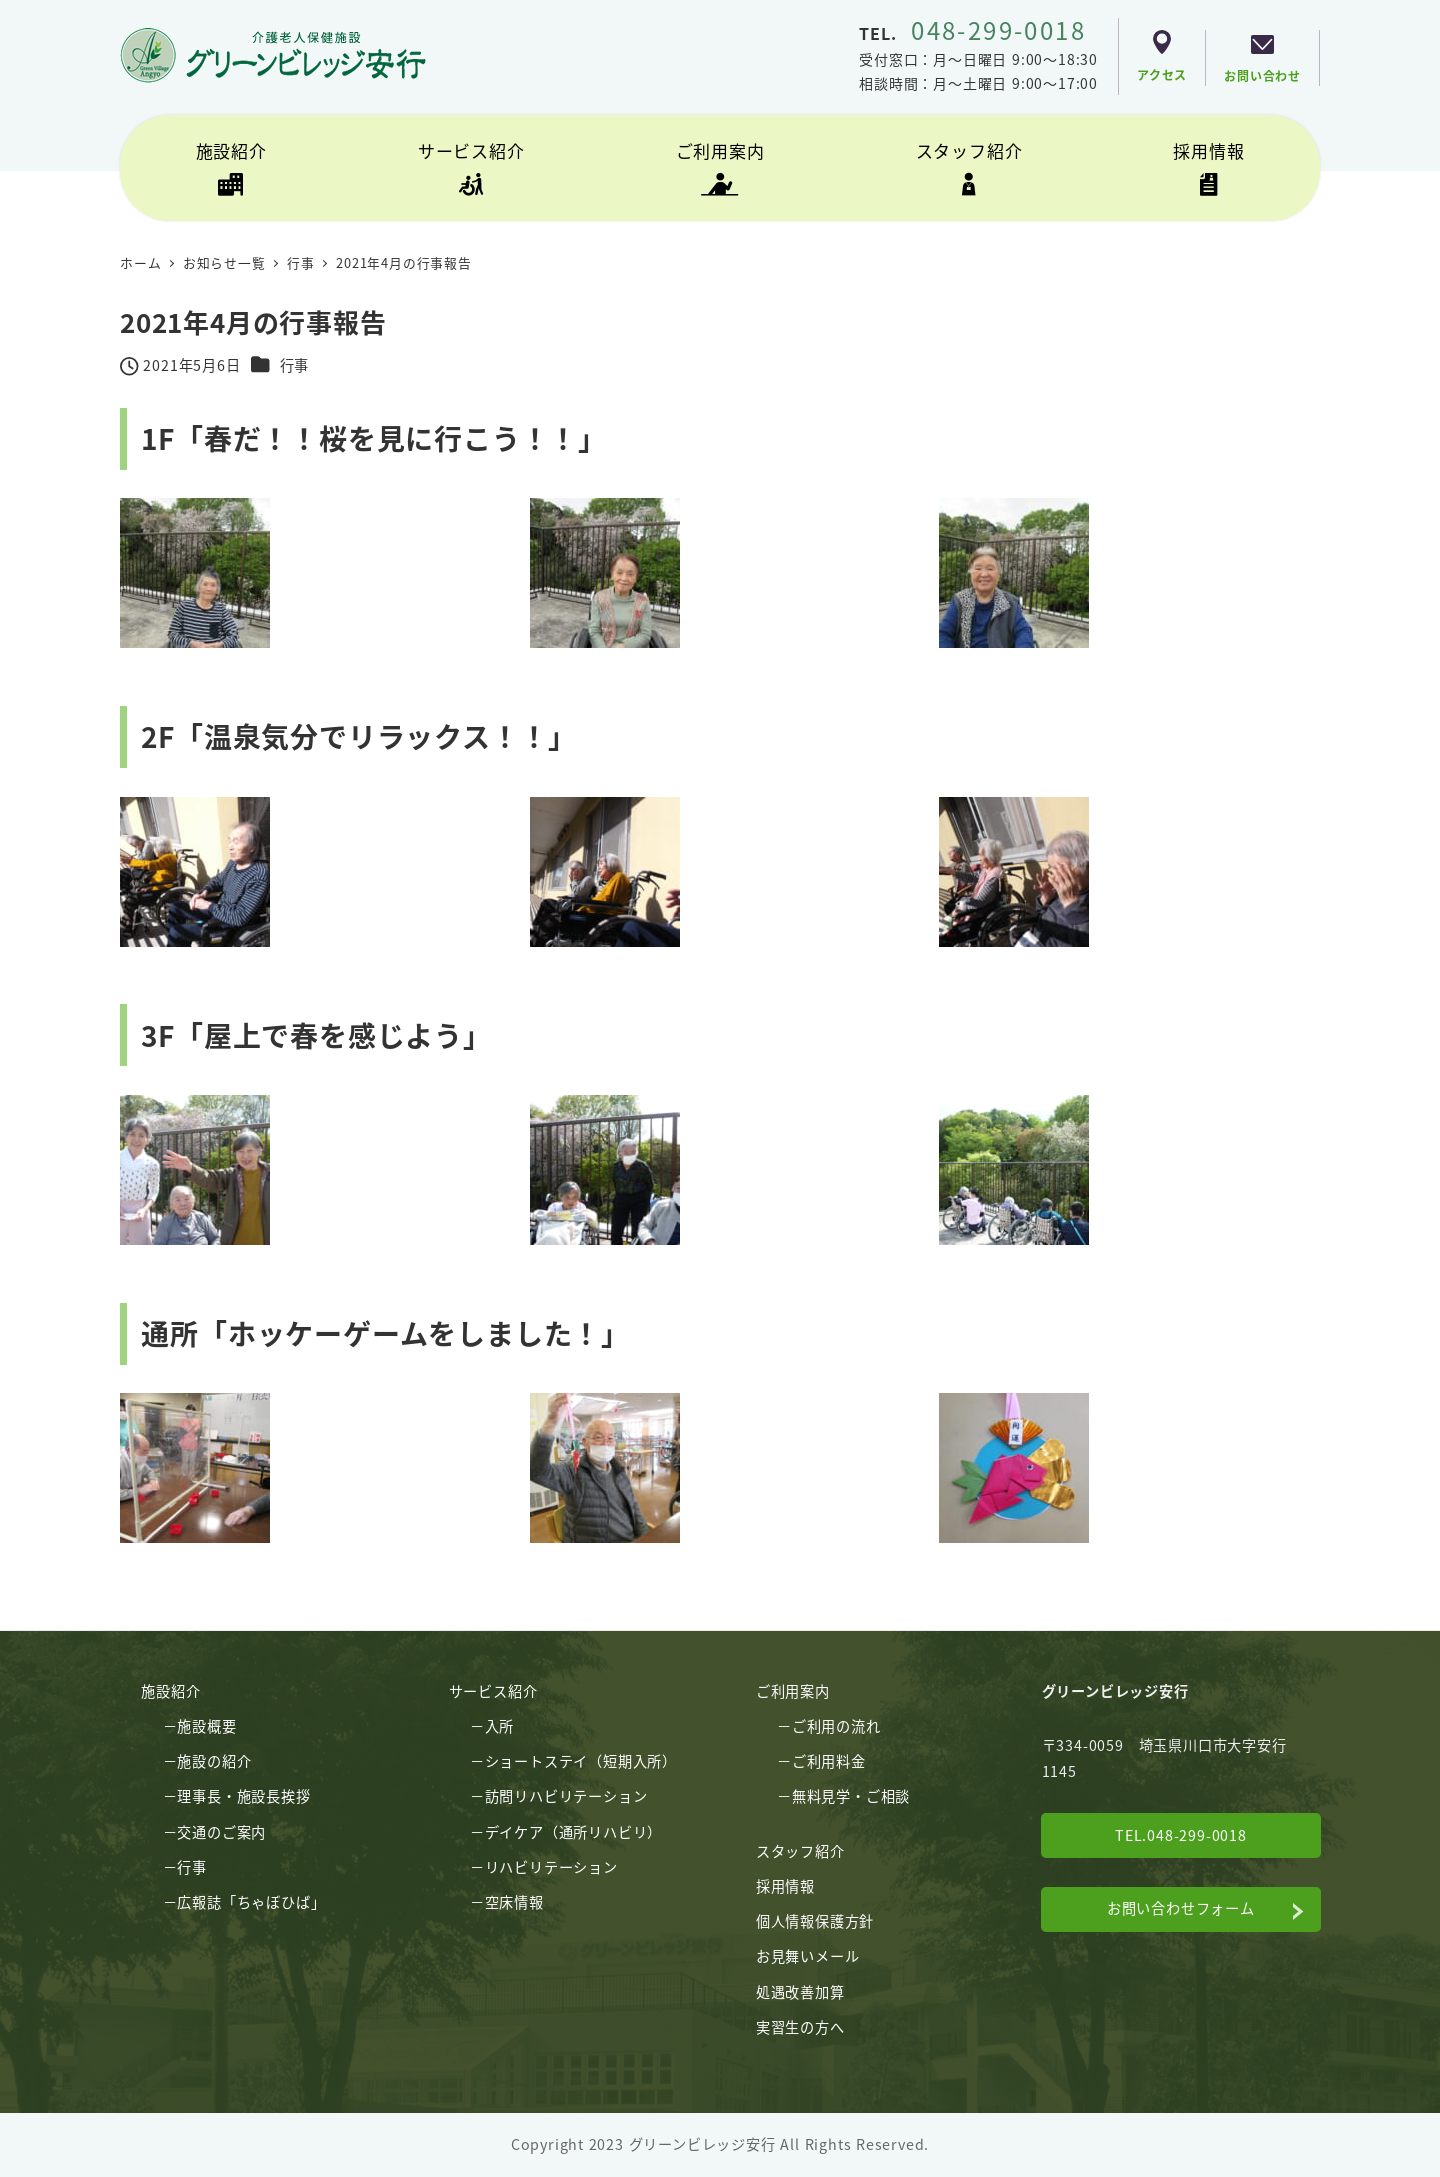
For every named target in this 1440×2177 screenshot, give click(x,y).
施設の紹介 (214, 1761)
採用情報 (785, 1886)
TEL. (972, 33)
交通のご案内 (221, 1832)
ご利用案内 (793, 1691)
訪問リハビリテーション (566, 1796)
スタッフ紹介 (800, 1851)
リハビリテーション (551, 1867)
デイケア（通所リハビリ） (574, 1832)
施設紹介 (170, 1691)
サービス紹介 (493, 1691)
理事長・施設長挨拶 (243, 1796)
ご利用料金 (829, 1761)
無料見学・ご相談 (851, 1796)
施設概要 (206, 1726)
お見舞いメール (808, 1956)
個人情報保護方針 (815, 1921)
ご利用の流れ (836, 1726)
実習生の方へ (800, 2027)
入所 (500, 1726)
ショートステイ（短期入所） (581, 1761)
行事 (295, 365)
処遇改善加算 (800, 1992)
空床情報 (514, 1902)
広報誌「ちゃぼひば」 (251, 1902)
